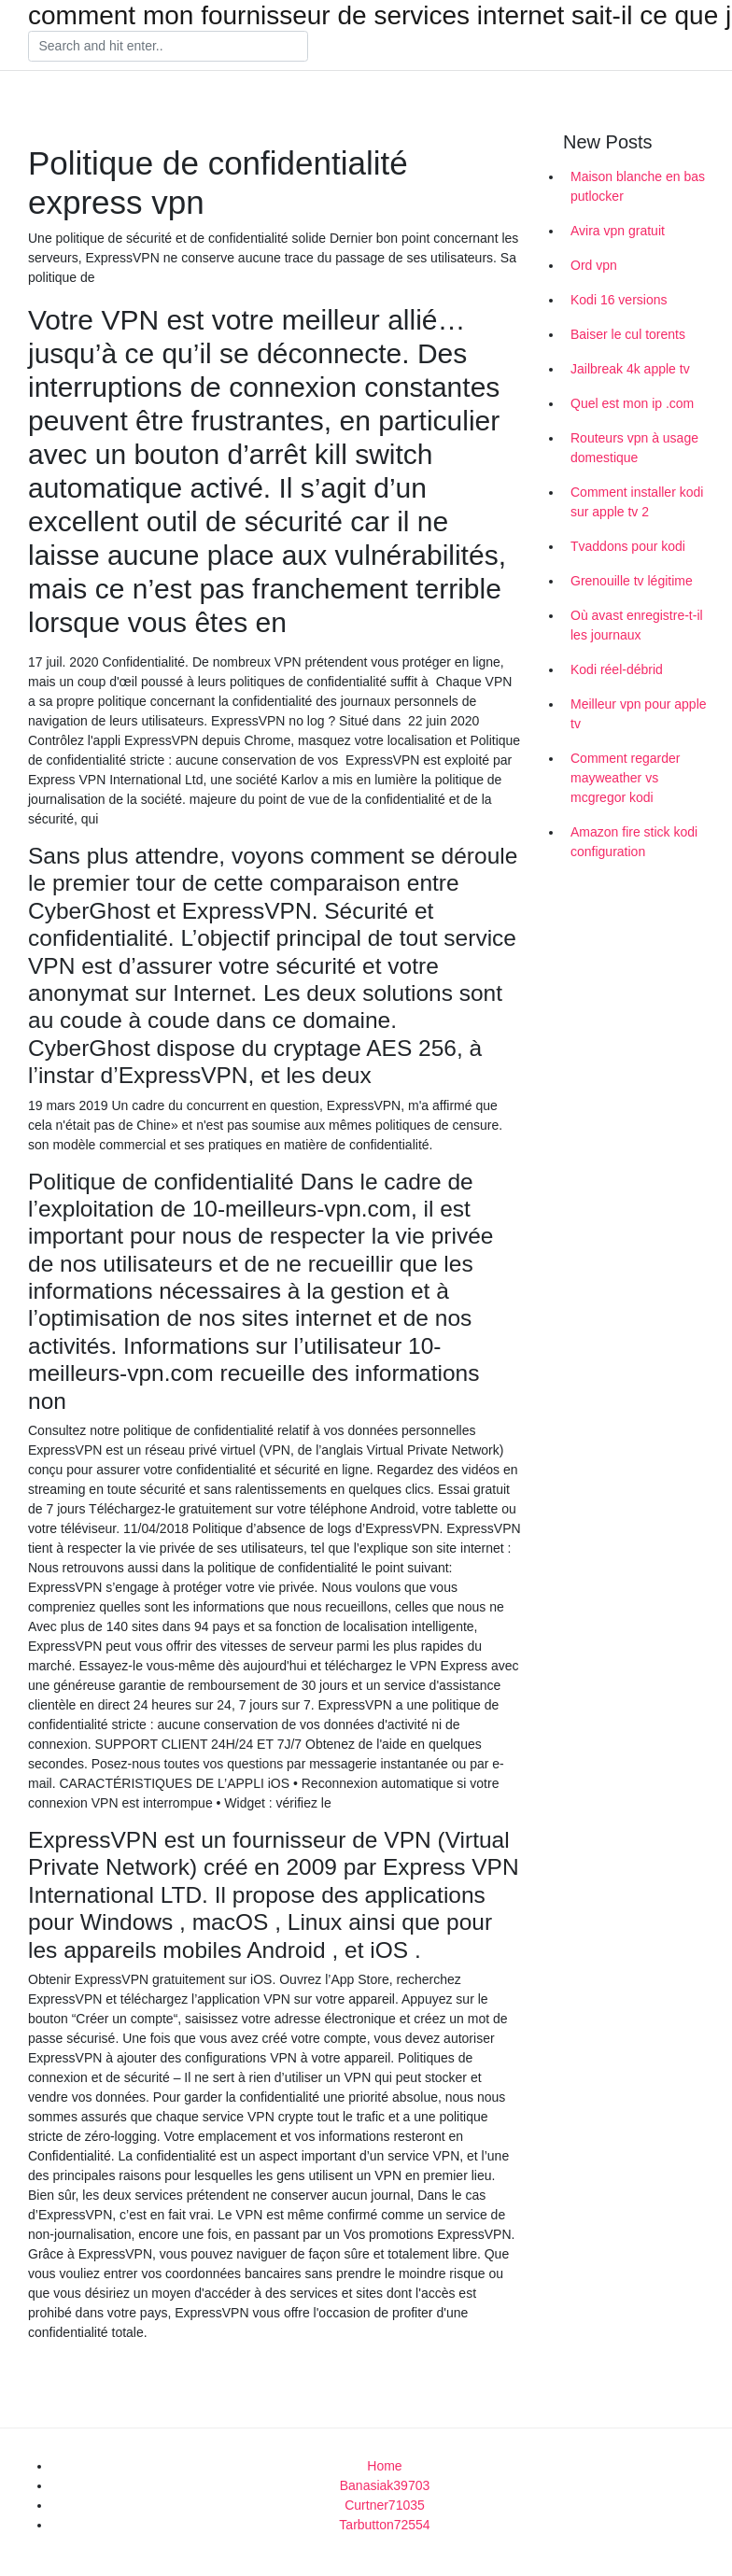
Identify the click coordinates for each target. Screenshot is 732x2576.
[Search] (168, 47)
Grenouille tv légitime (631, 580)
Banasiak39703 (385, 2485)
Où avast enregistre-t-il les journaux (636, 625)
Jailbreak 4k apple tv (630, 368)
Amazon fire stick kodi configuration (633, 841)
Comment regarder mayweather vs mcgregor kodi (625, 778)
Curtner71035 (385, 2505)
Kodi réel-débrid (616, 669)
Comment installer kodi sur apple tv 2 (636, 502)
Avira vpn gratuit (617, 230)
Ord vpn (593, 265)
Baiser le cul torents (627, 334)
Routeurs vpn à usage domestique (634, 447)
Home (384, 2465)
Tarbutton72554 (384, 2524)
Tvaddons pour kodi (627, 546)
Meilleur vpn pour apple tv (638, 714)
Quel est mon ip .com (632, 403)
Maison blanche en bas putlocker (637, 186)
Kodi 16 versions (619, 299)
